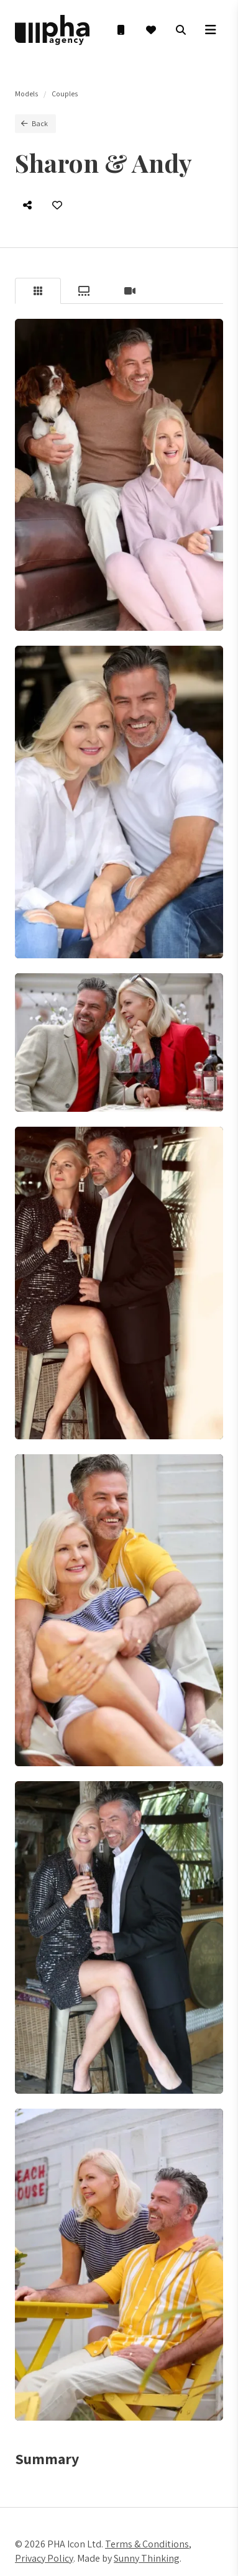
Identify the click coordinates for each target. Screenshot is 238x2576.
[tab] (38, 291)
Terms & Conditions (147, 2544)
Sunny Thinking (147, 2558)
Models (26, 93)
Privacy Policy (44, 2558)
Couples (65, 93)
